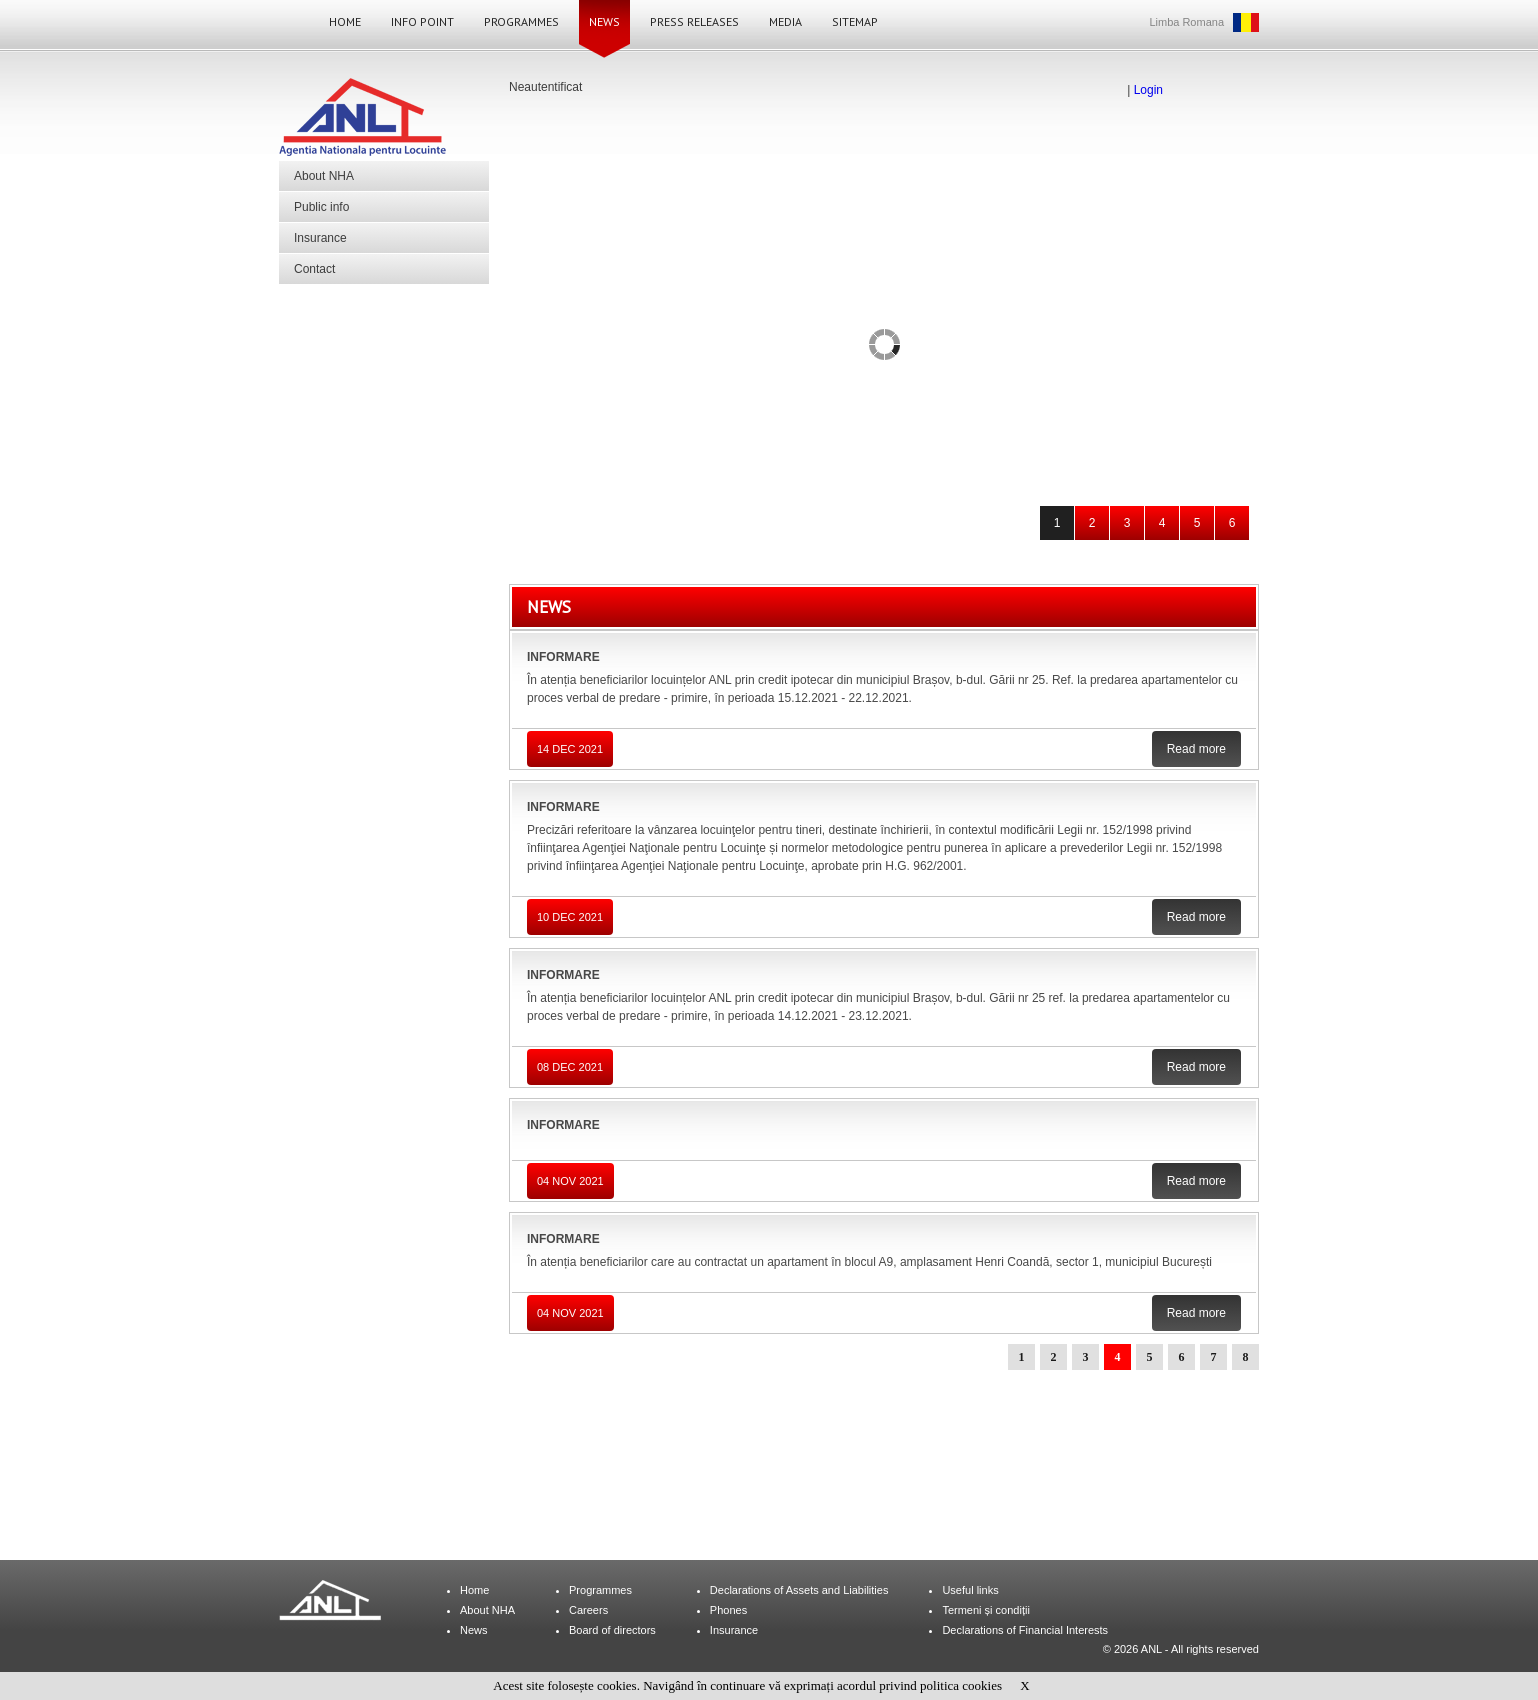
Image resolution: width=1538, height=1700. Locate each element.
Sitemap (855, 21)
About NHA (324, 176)
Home (345, 21)
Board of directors (612, 1630)
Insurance (320, 238)
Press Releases (694, 21)
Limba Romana (1186, 22)
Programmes (521, 21)
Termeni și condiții (985, 1610)
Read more (1196, 749)
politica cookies (961, 1685)
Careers (588, 1610)
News (604, 21)
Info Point (422, 21)
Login (1148, 90)
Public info (321, 207)
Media (785, 21)
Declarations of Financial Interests (1025, 1630)
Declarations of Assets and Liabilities (799, 1590)
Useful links (970, 1590)
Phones (728, 1610)
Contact (314, 269)
